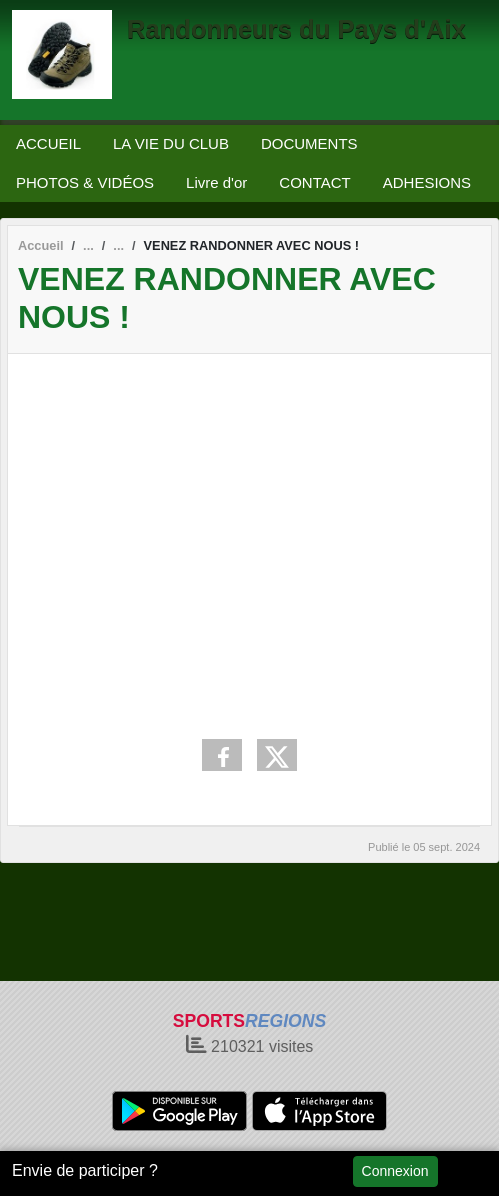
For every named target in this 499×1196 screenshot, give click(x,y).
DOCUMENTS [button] (309, 143)
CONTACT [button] (314, 182)
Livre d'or (216, 182)
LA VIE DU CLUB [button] (171, 143)
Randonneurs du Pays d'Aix (296, 29)
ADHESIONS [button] (427, 182)
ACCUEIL (48, 143)
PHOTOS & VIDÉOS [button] (85, 182)
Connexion (395, 1171)
